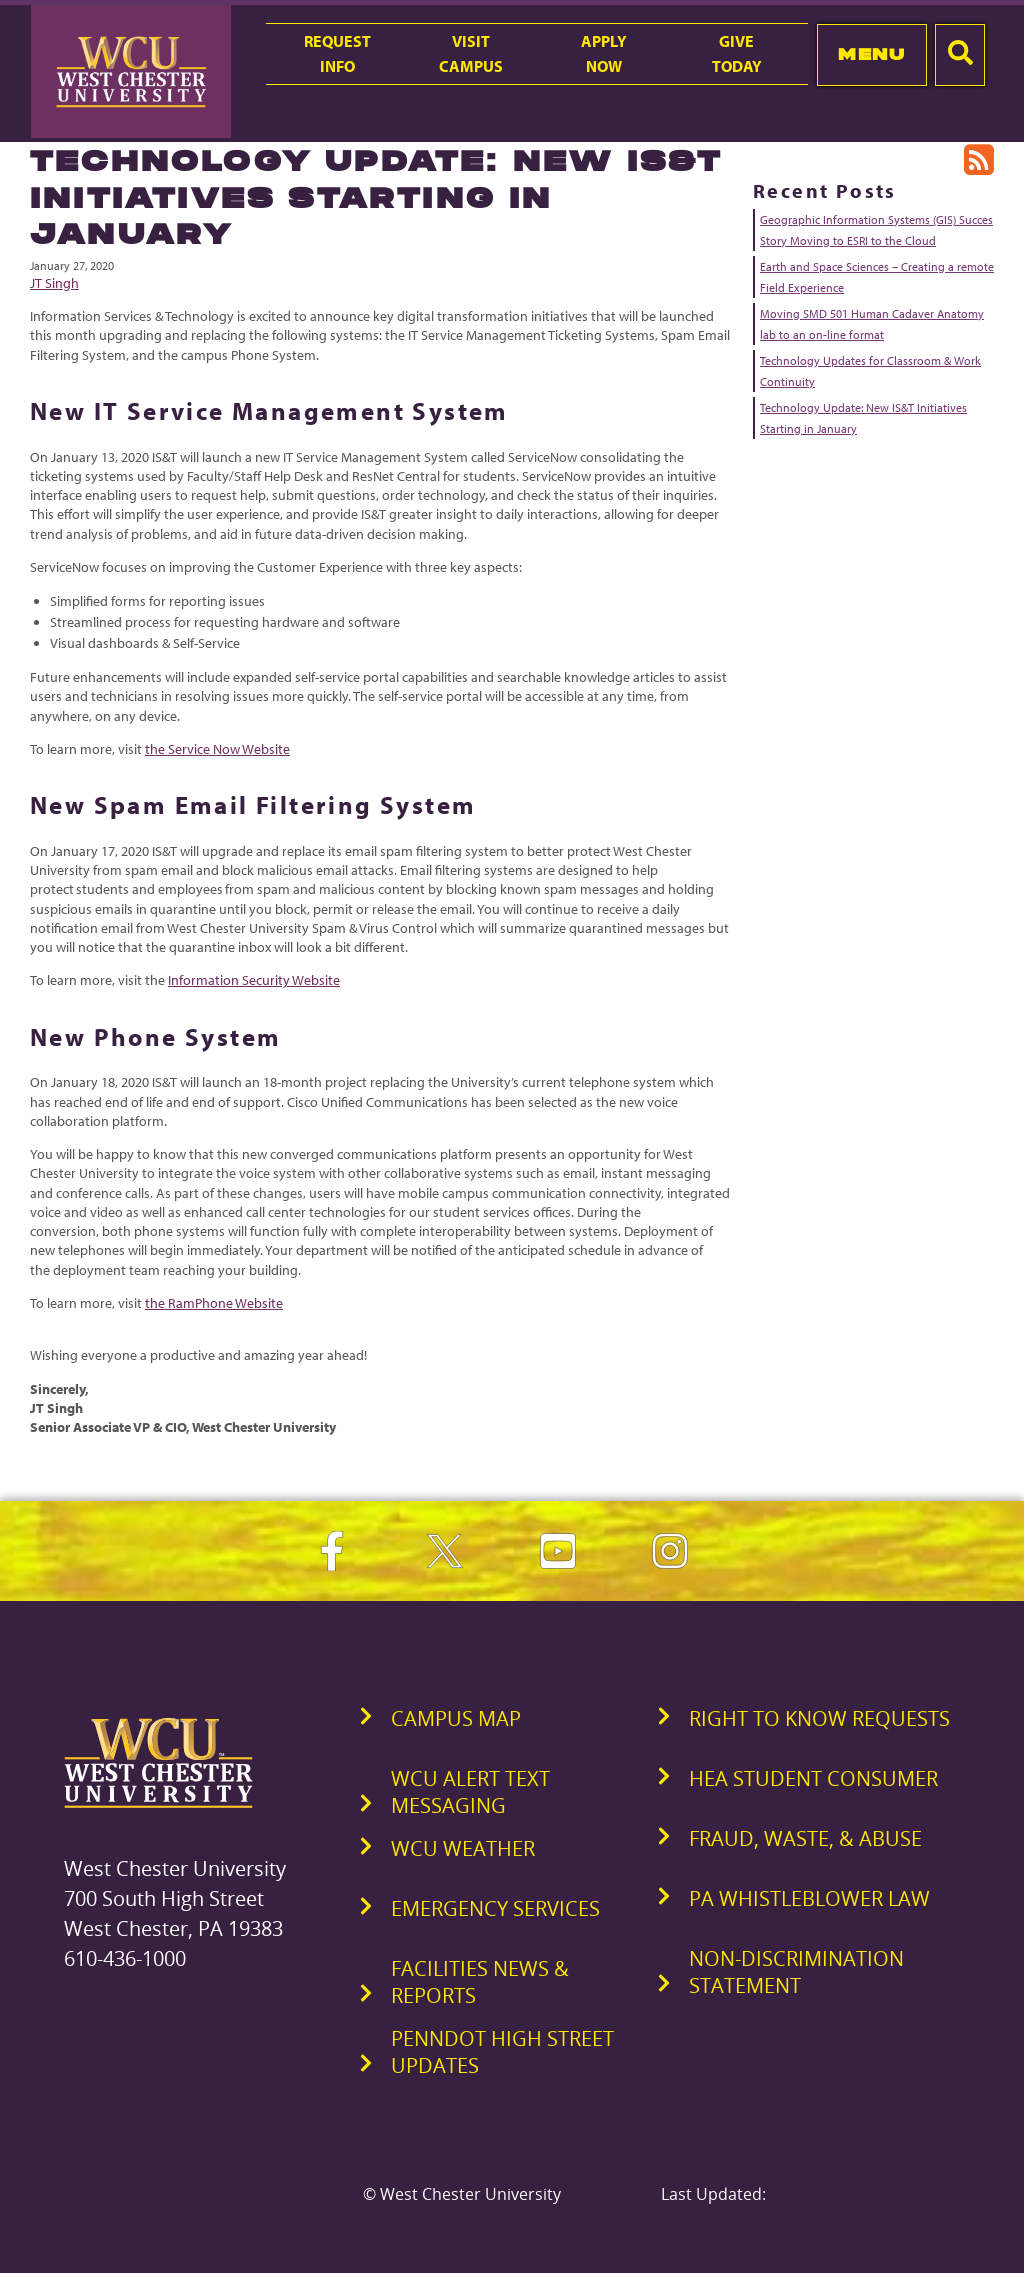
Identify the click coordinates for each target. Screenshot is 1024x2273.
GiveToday (737, 53)
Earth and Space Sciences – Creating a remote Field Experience (877, 277)
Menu (871, 54)
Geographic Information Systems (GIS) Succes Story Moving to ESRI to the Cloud (876, 230)
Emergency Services (495, 1908)
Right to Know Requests (819, 1718)
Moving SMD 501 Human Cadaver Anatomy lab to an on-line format (872, 324)
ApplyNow (604, 53)
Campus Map (456, 1718)
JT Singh (54, 283)
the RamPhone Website (214, 1303)
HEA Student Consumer (813, 1778)
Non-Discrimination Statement (796, 1972)
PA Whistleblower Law (809, 1898)
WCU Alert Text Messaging (470, 1792)
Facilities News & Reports (480, 1982)
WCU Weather (463, 1848)
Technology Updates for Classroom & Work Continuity (870, 371)
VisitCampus (471, 53)
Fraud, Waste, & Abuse (805, 1838)
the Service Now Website (217, 749)
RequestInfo (337, 53)
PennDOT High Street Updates (502, 2052)
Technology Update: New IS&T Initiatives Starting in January (863, 418)
